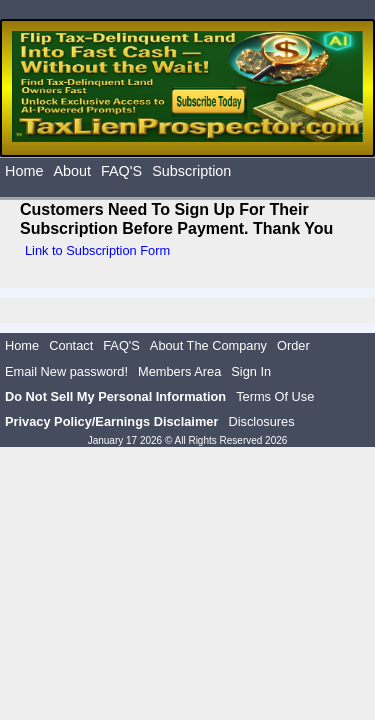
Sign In (251, 371)
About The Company (208, 345)
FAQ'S (121, 171)
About (72, 171)
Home (24, 171)
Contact (71, 345)
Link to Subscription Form (97, 250)
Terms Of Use (275, 396)
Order (293, 345)
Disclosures (261, 421)
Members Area (179, 371)
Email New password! (66, 371)
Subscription (191, 171)
